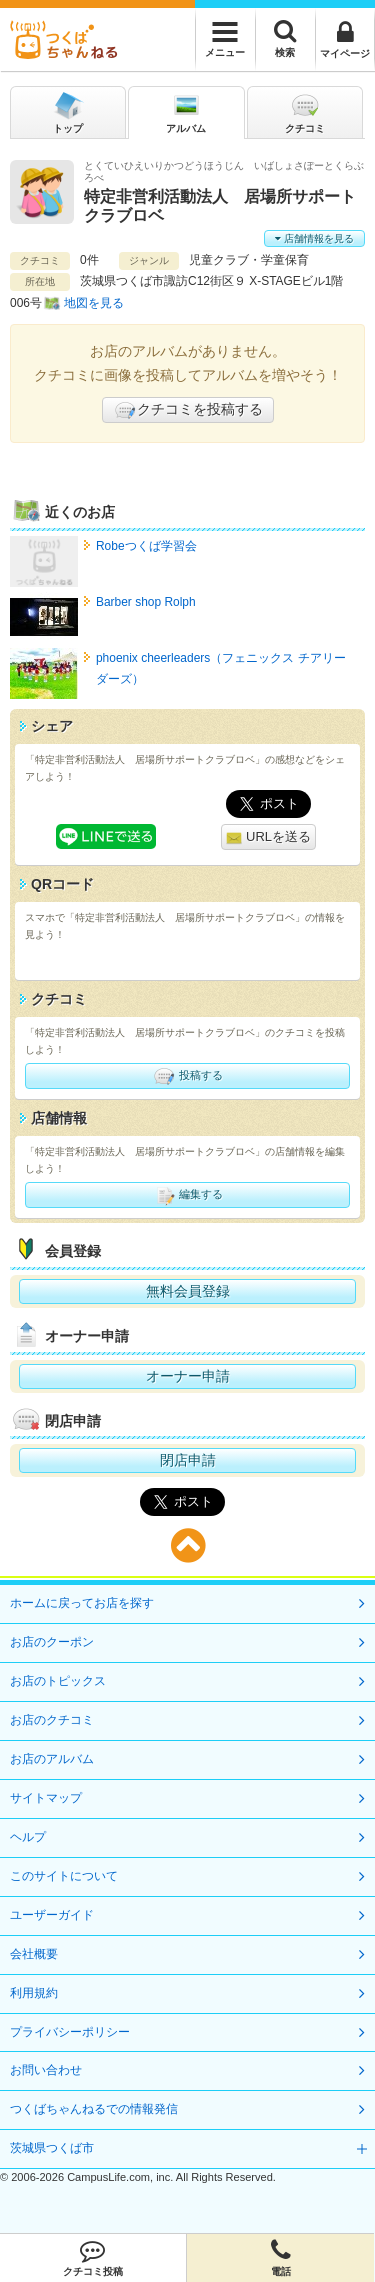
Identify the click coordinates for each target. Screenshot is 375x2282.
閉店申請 (188, 1460)
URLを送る (268, 837)
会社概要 (34, 1954)
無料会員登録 (188, 1291)
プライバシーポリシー (70, 2032)
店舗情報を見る (314, 238)
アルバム (186, 111)
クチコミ (305, 111)
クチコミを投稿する (188, 410)
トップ (68, 111)
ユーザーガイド (52, 1915)
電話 (280, 2258)
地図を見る (94, 303)
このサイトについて (64, 1876)
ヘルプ (28, 1837)
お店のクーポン (52, 1642)
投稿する (187, 1076)
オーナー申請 (188, 1376)
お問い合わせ (46, 2070)
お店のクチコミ (52, 1720)
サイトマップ (46, 1798)
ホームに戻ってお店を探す (82, 1603)
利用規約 (34, 1993)
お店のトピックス (58, 1681)
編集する (187, 1195)
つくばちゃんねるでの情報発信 (94, 2109)
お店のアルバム (52, 1759)
